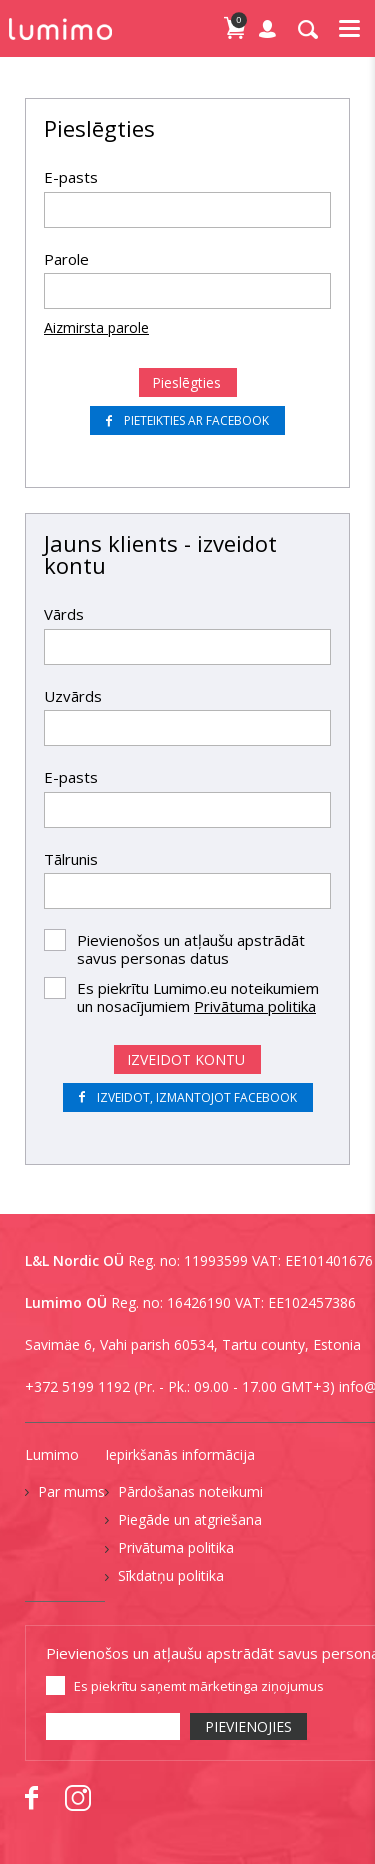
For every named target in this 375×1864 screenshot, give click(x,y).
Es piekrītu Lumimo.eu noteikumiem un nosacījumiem (198, 996)
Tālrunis (71, 859)
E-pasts (71, 177)
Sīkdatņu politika (171, 1575)
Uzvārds (73, 696)
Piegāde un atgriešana (190, 1519)
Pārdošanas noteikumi (190, 1491)
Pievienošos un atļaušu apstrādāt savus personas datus (191, 948)
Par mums (71, 1491)
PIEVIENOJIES (248, 1726)
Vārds (64, 614)
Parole (66, 259)
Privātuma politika (255, 1006)
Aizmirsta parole (96, 327)
